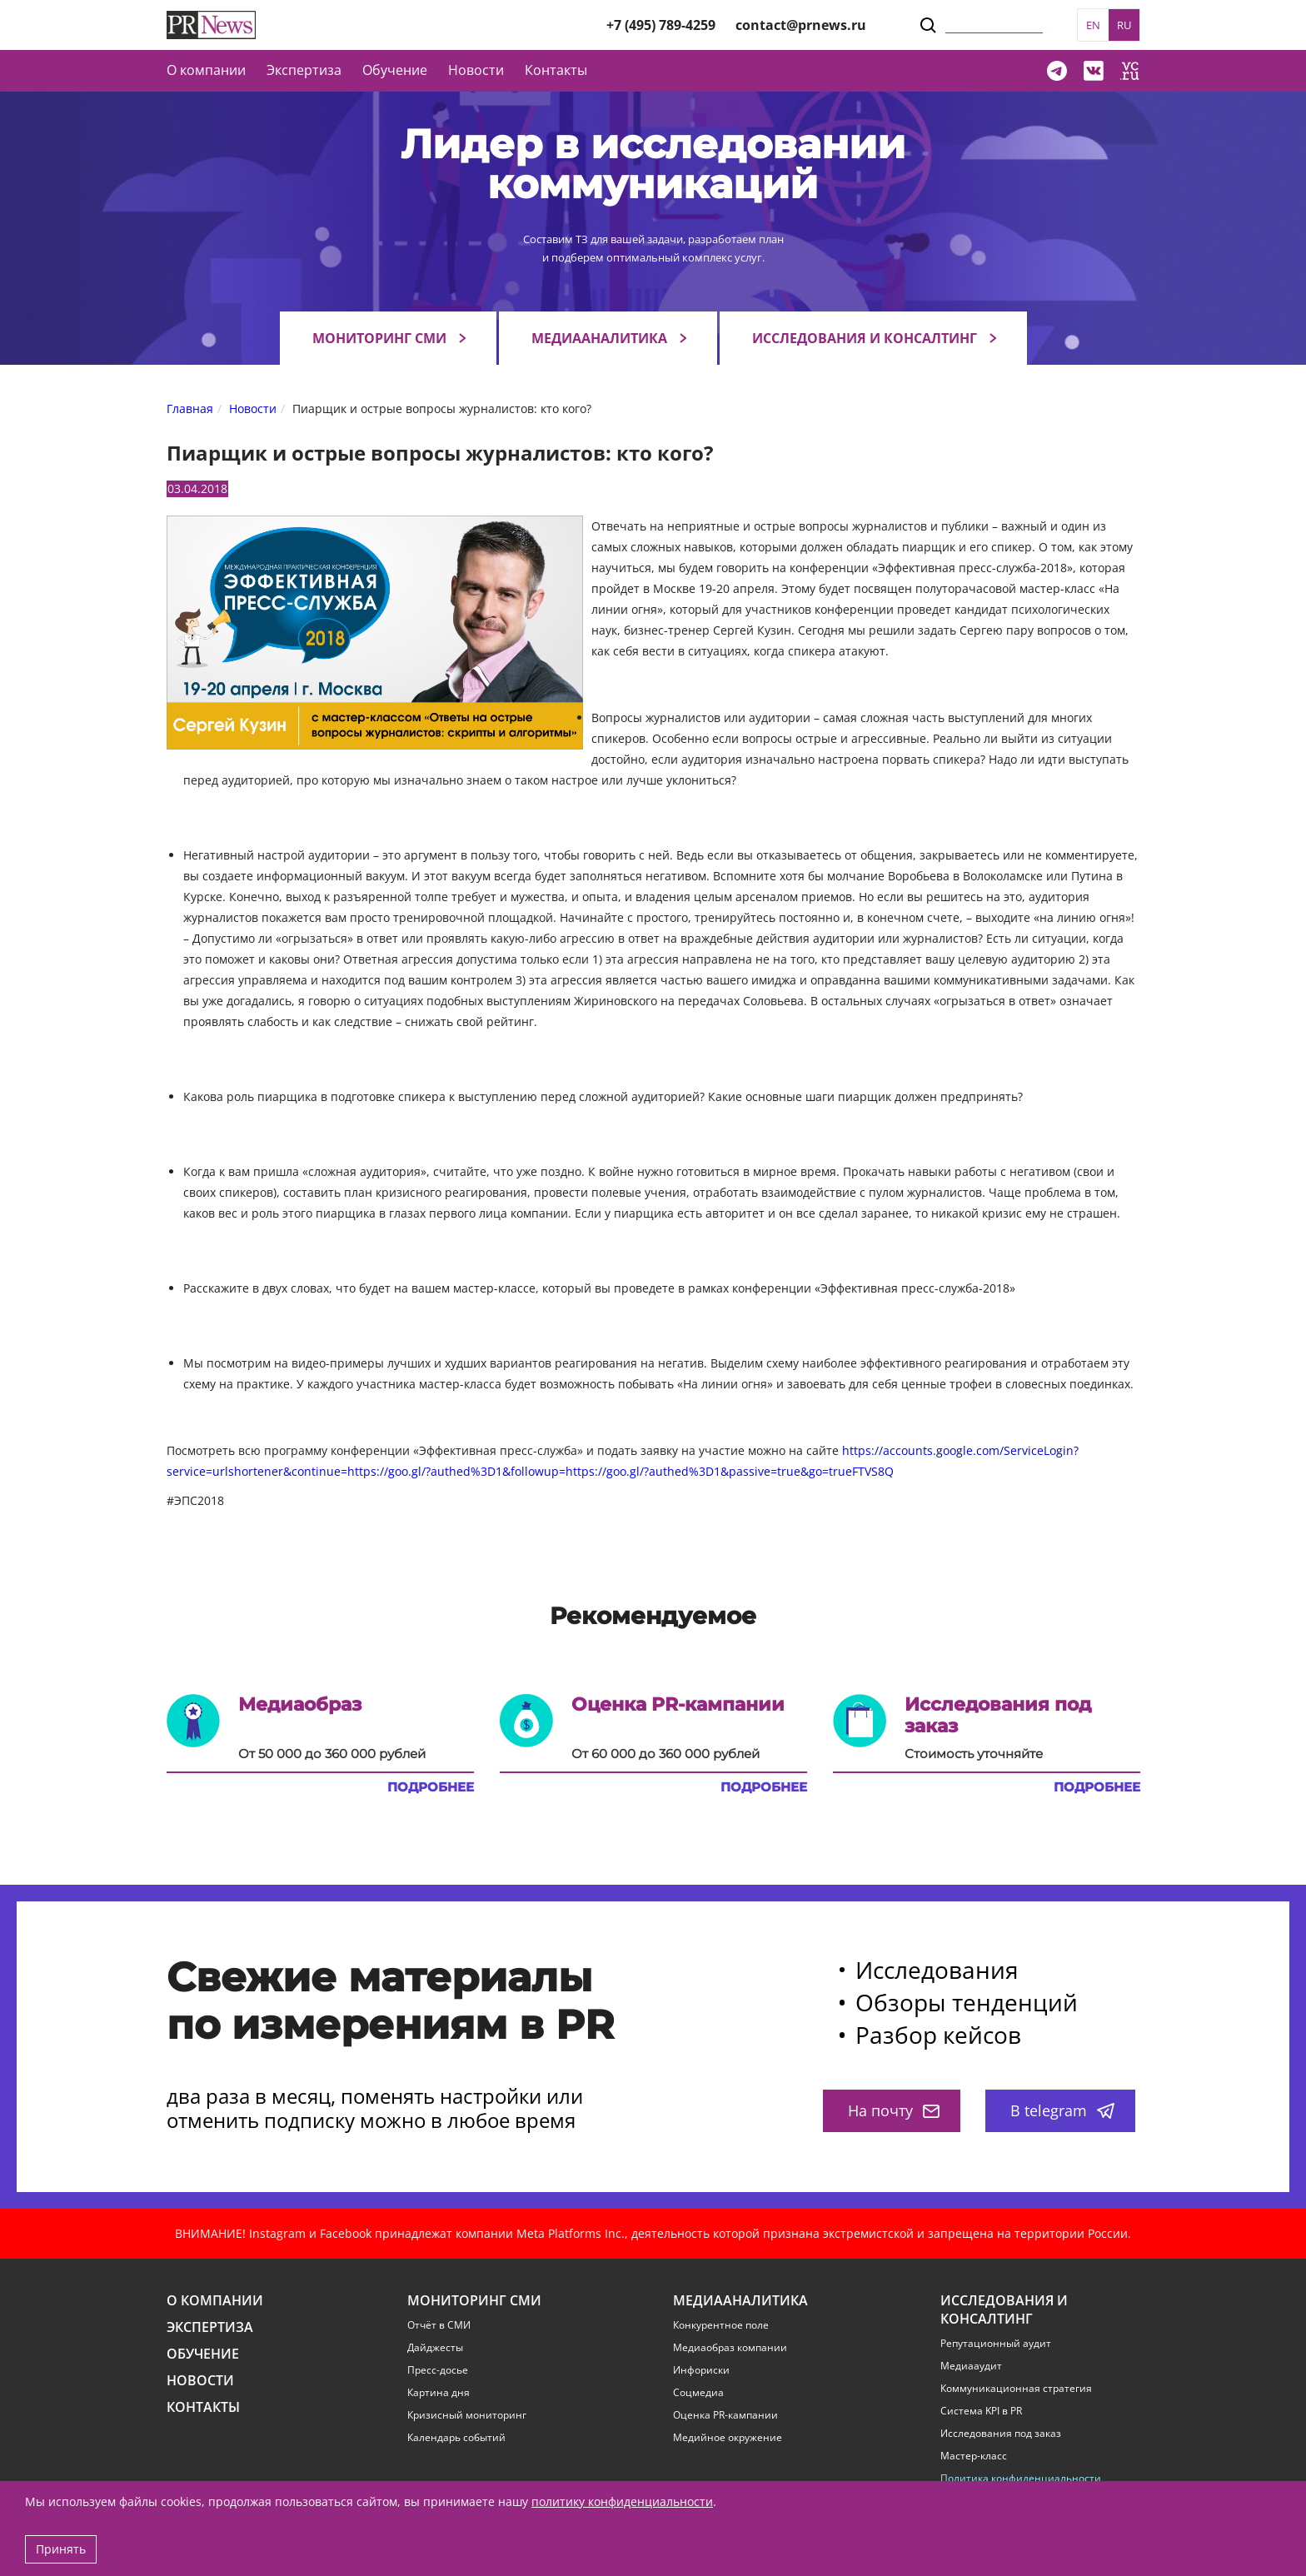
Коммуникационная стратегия (1016, 2388)
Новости (476, 70)
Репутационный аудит (995, 2343)
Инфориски (701, 2370)
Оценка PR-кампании (725, 2415)
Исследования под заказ (1000, 2433)
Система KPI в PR (981, 2411)
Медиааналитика (599, 338)
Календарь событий (456, 2437)
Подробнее (430, 1787)
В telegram (1062, 2110)
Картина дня (438, 2392)
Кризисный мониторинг (466, 2415)
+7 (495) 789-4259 (660, 25)
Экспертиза (210, 2327)
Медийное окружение (727, 2437)
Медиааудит (971, 2366)
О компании (206, 70)
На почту (894, 2110)
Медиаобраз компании (730, 2347)
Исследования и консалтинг (864, 338)
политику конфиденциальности (622, 2501)
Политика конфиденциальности (1020, 2478)
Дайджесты (435, 2347)
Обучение (394, 70)
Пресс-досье (437, 2370)
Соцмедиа (698, 2392)
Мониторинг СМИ (379, 338)
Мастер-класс (973, 2456)
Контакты (556, 70)
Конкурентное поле (721, 2325)
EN (1093, 24)
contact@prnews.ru (800, 25)
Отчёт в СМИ (439, 2325)
